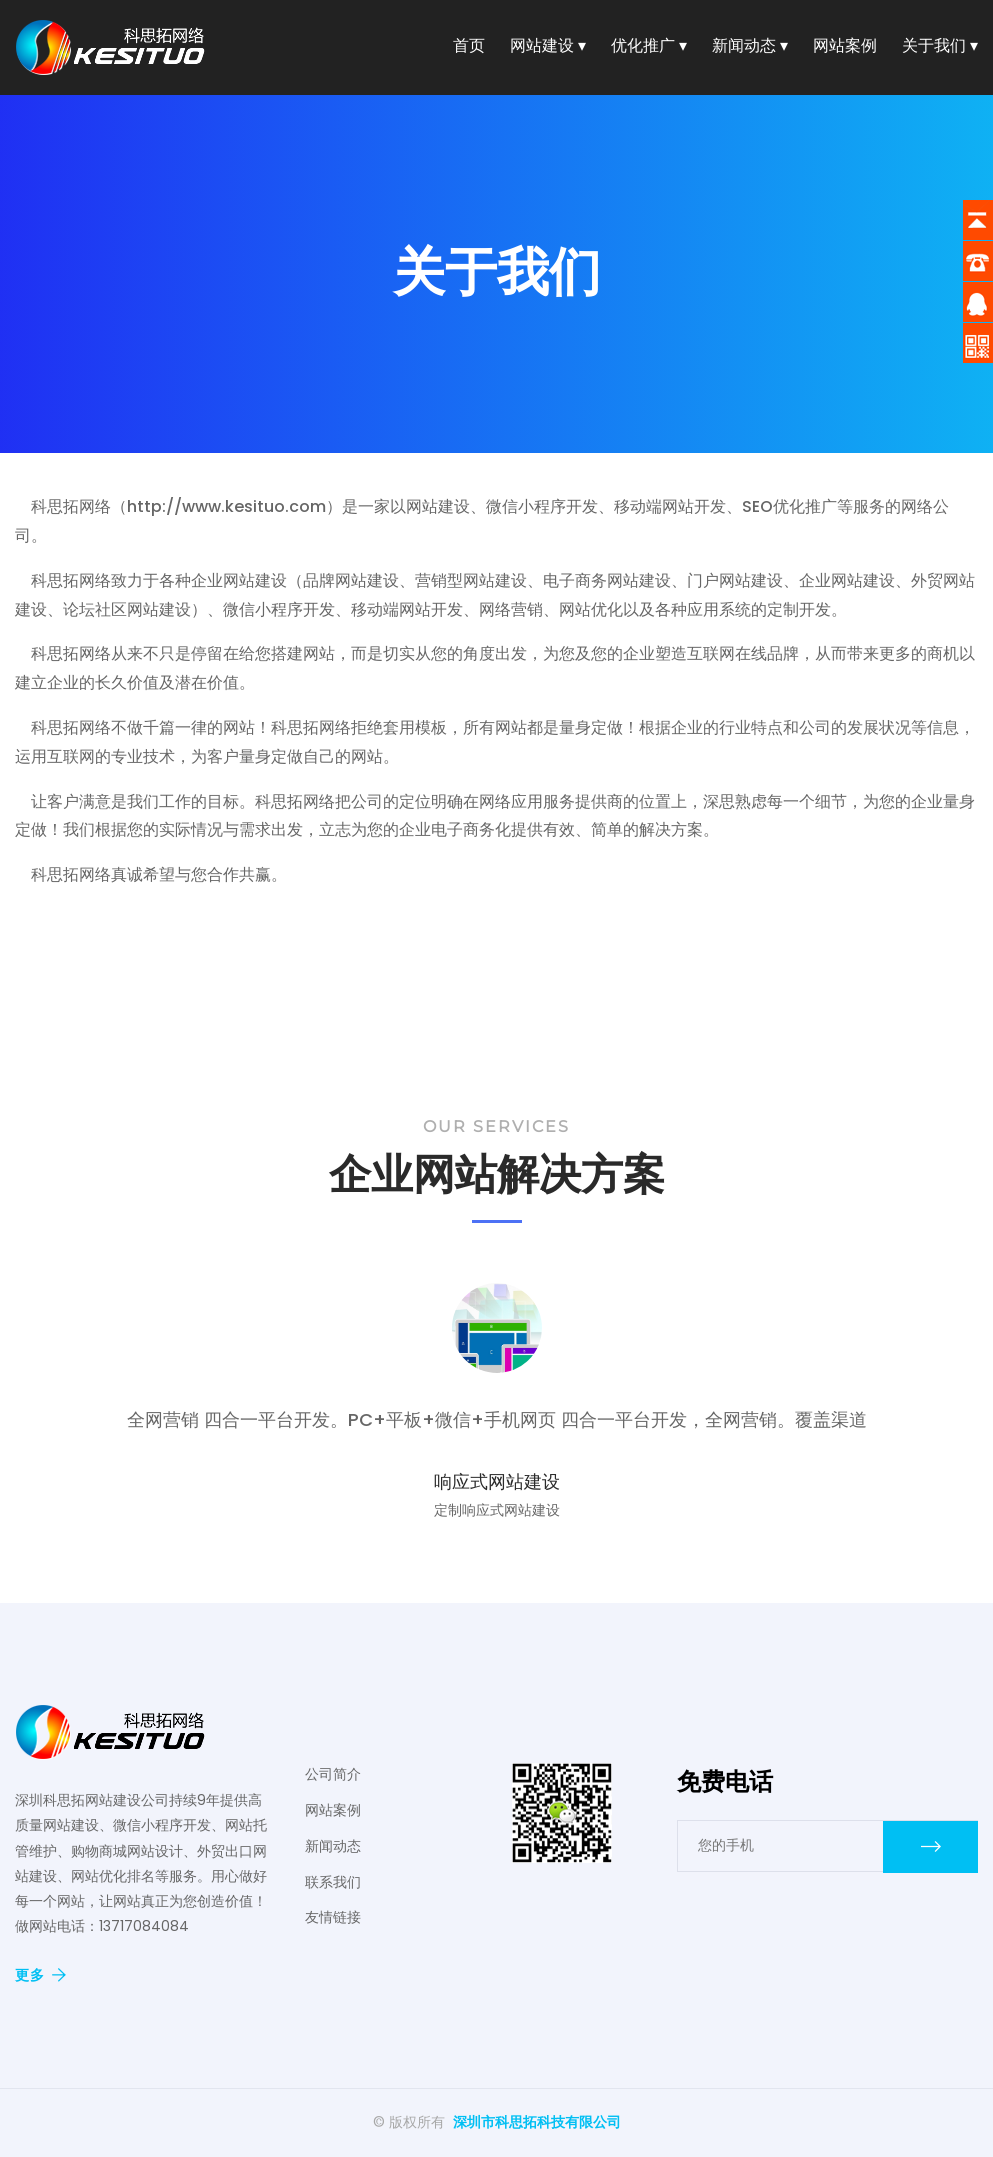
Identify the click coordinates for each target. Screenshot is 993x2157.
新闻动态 (333, 1846)
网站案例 (845, 48)
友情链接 (333, 1917)
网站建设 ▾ (548, 48)
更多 (40, 1975)
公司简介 (333, 1774)
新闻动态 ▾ (750, 48)
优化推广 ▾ (649, 48)
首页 (469, 48)
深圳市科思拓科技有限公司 (537, 2122)
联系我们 (333, 1882)
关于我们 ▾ (940, 48)
